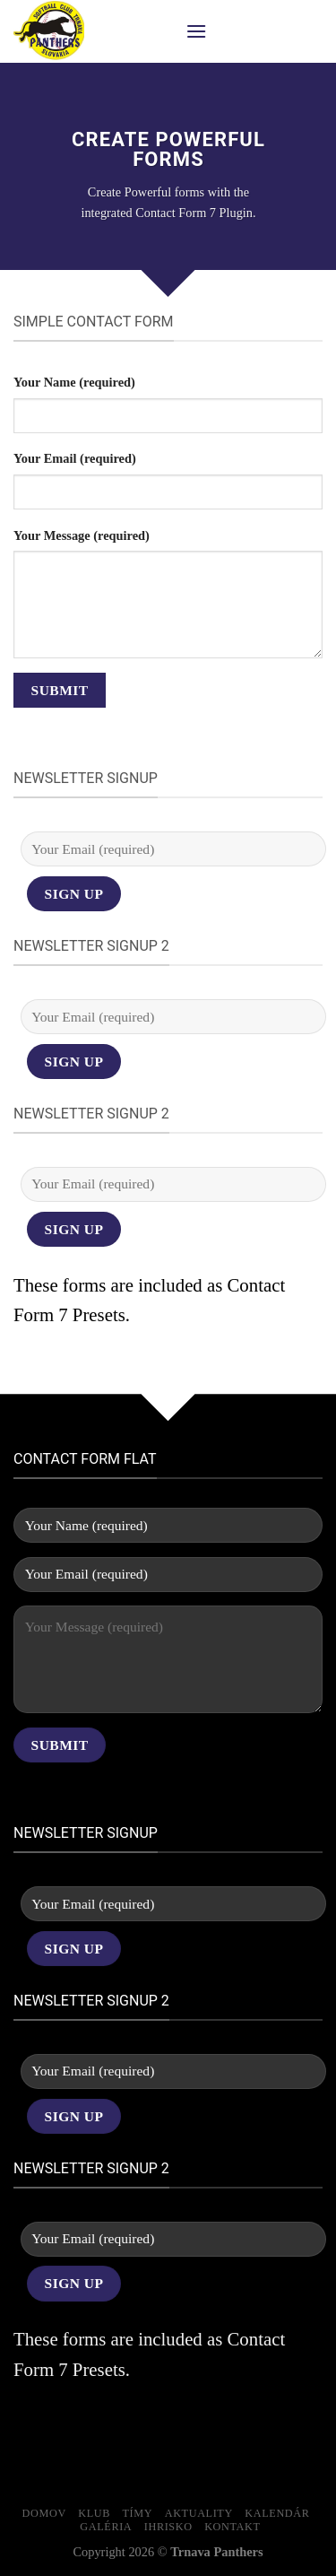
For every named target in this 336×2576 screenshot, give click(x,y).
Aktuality (199, 2513)
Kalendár (277, 2513)
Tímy (138, 2513)
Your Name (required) (74, 382)
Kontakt (232, 2526)
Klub (94, 2513)
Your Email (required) (74, 458)
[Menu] (196, 31)
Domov (44, 2513)
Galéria (106, 2526)
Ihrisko (168, 2526)
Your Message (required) (81, 535)
